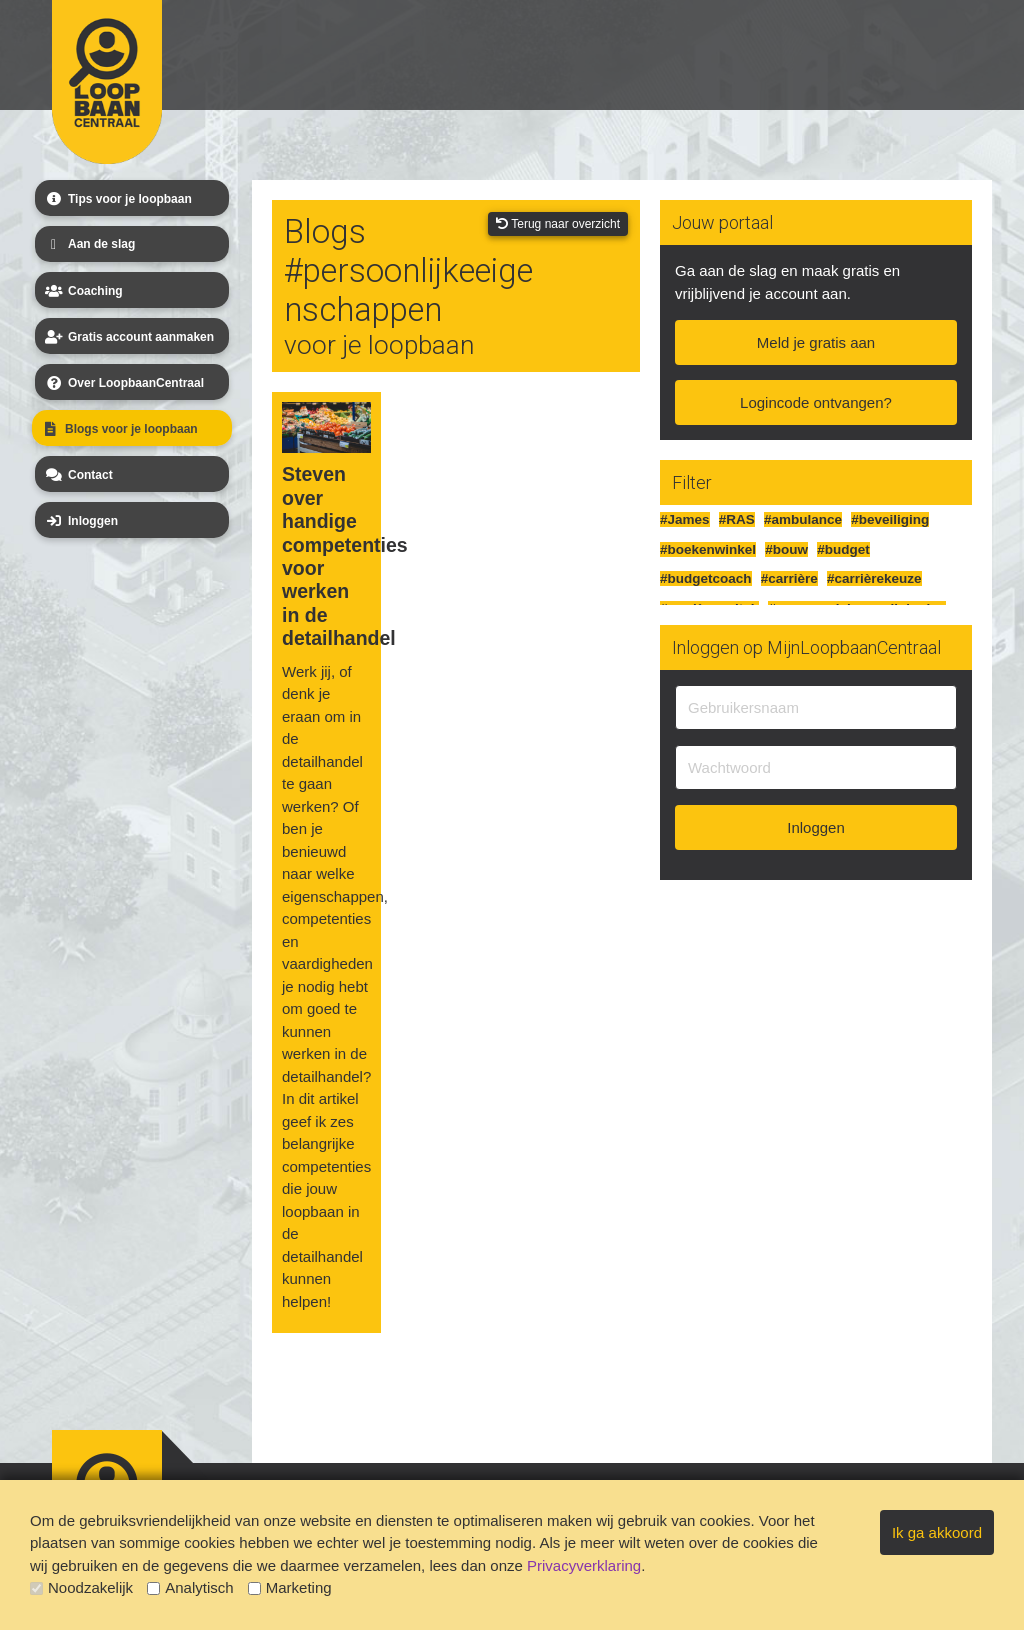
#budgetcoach (706, 578)
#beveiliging (890, 519)
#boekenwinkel (708, 549)
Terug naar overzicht (558, 224)
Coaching (82, 291)
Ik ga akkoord (937, 1532)
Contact (77, 475)
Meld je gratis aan (816, 342)
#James (685, 519)
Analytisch (190, 1587)
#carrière (789, 578)
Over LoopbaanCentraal (123, 383)
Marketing (290, 1587)
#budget (843, 549)
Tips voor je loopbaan (117, 199)
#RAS (737, 519)
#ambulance (803, 519)
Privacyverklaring (584, 1565)
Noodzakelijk (81, 1587)
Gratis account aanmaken (128, 337)
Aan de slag (88, 244)
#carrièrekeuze (874, 578)
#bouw (786, 549)
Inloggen (80, 521)
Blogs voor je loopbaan (118, 429)
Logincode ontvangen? (816, 402)
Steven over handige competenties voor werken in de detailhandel (326, 556)
